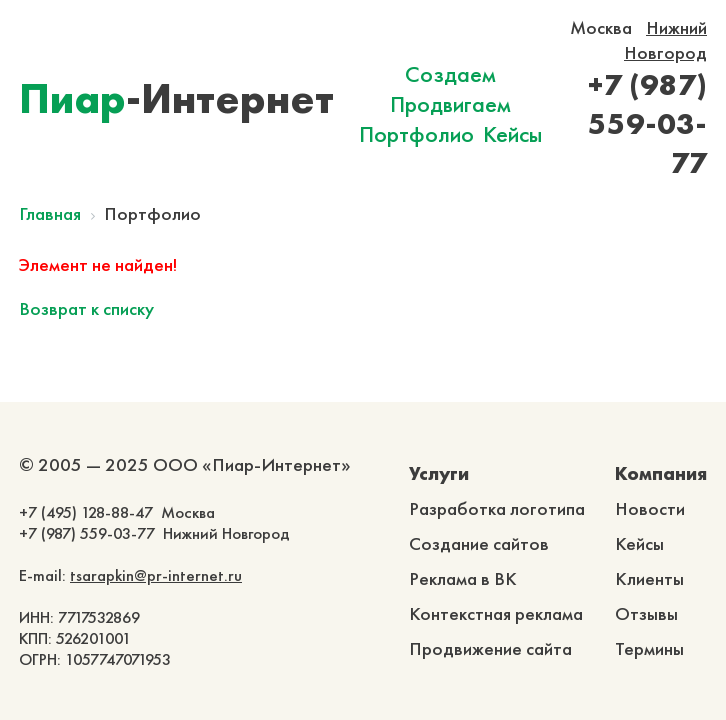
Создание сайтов (479, 543)
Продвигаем (450, 104)
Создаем (450, 74)
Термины (649, 648)
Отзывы (646, 613)
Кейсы (512, 134)
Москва (601, 27)
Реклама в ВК (463, 578)
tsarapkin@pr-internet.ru (156, 575)
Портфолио (416, 134)
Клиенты (649, 578)
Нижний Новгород (665, 40)
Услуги (439, 473)
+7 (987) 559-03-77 (647, 123)
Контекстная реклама (496, 613)
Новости (650, 508)
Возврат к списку (86, 308)
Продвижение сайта (490, 648)
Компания (661, 473)
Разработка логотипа (497, 508)
